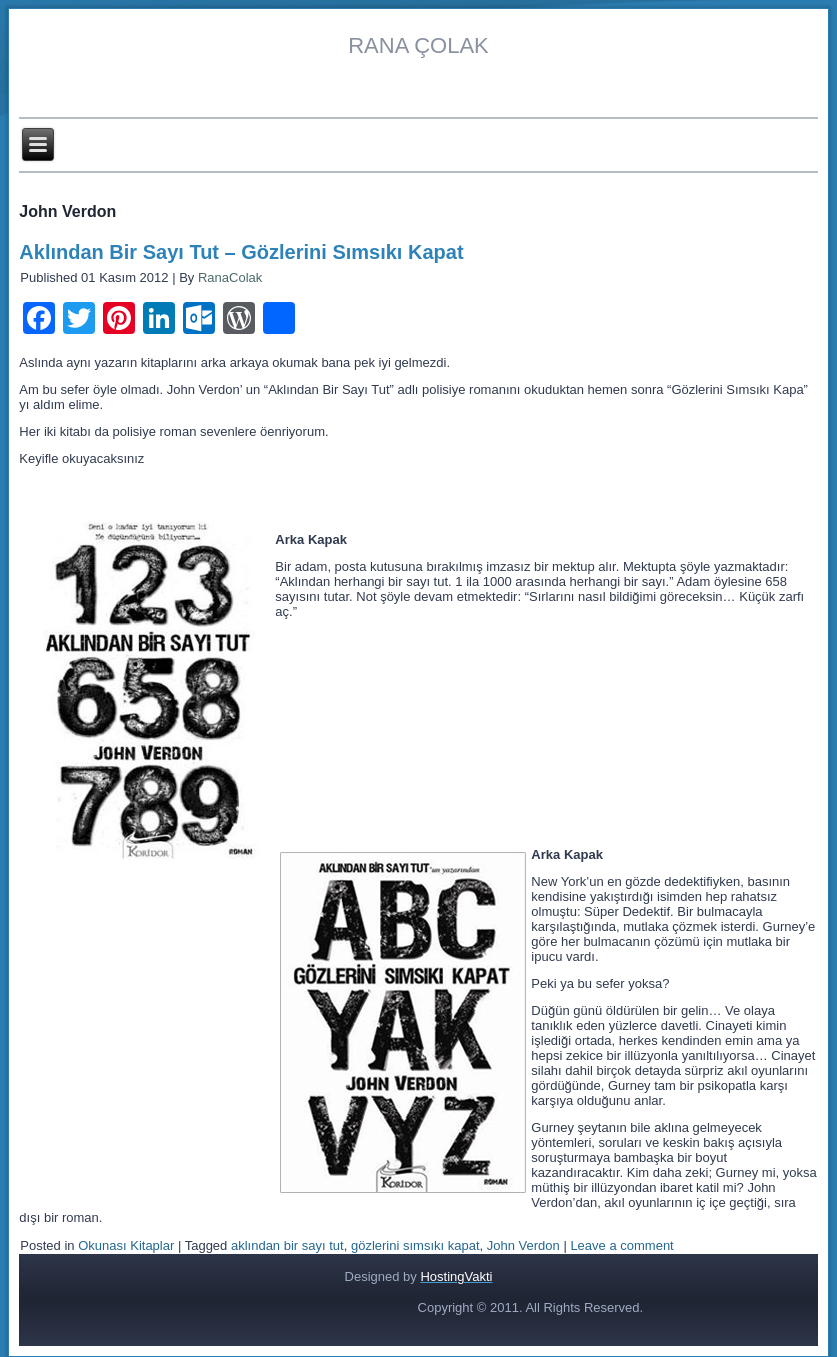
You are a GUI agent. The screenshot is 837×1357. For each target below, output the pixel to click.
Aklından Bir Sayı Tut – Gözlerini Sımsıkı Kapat (241, 252)
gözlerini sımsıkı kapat (415, 1245)
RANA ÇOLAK (418, 45)
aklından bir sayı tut (287, 1245)
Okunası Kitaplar (126, 1245)
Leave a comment (621, 1245)
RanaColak (230, 277)
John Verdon (523, 1245)
